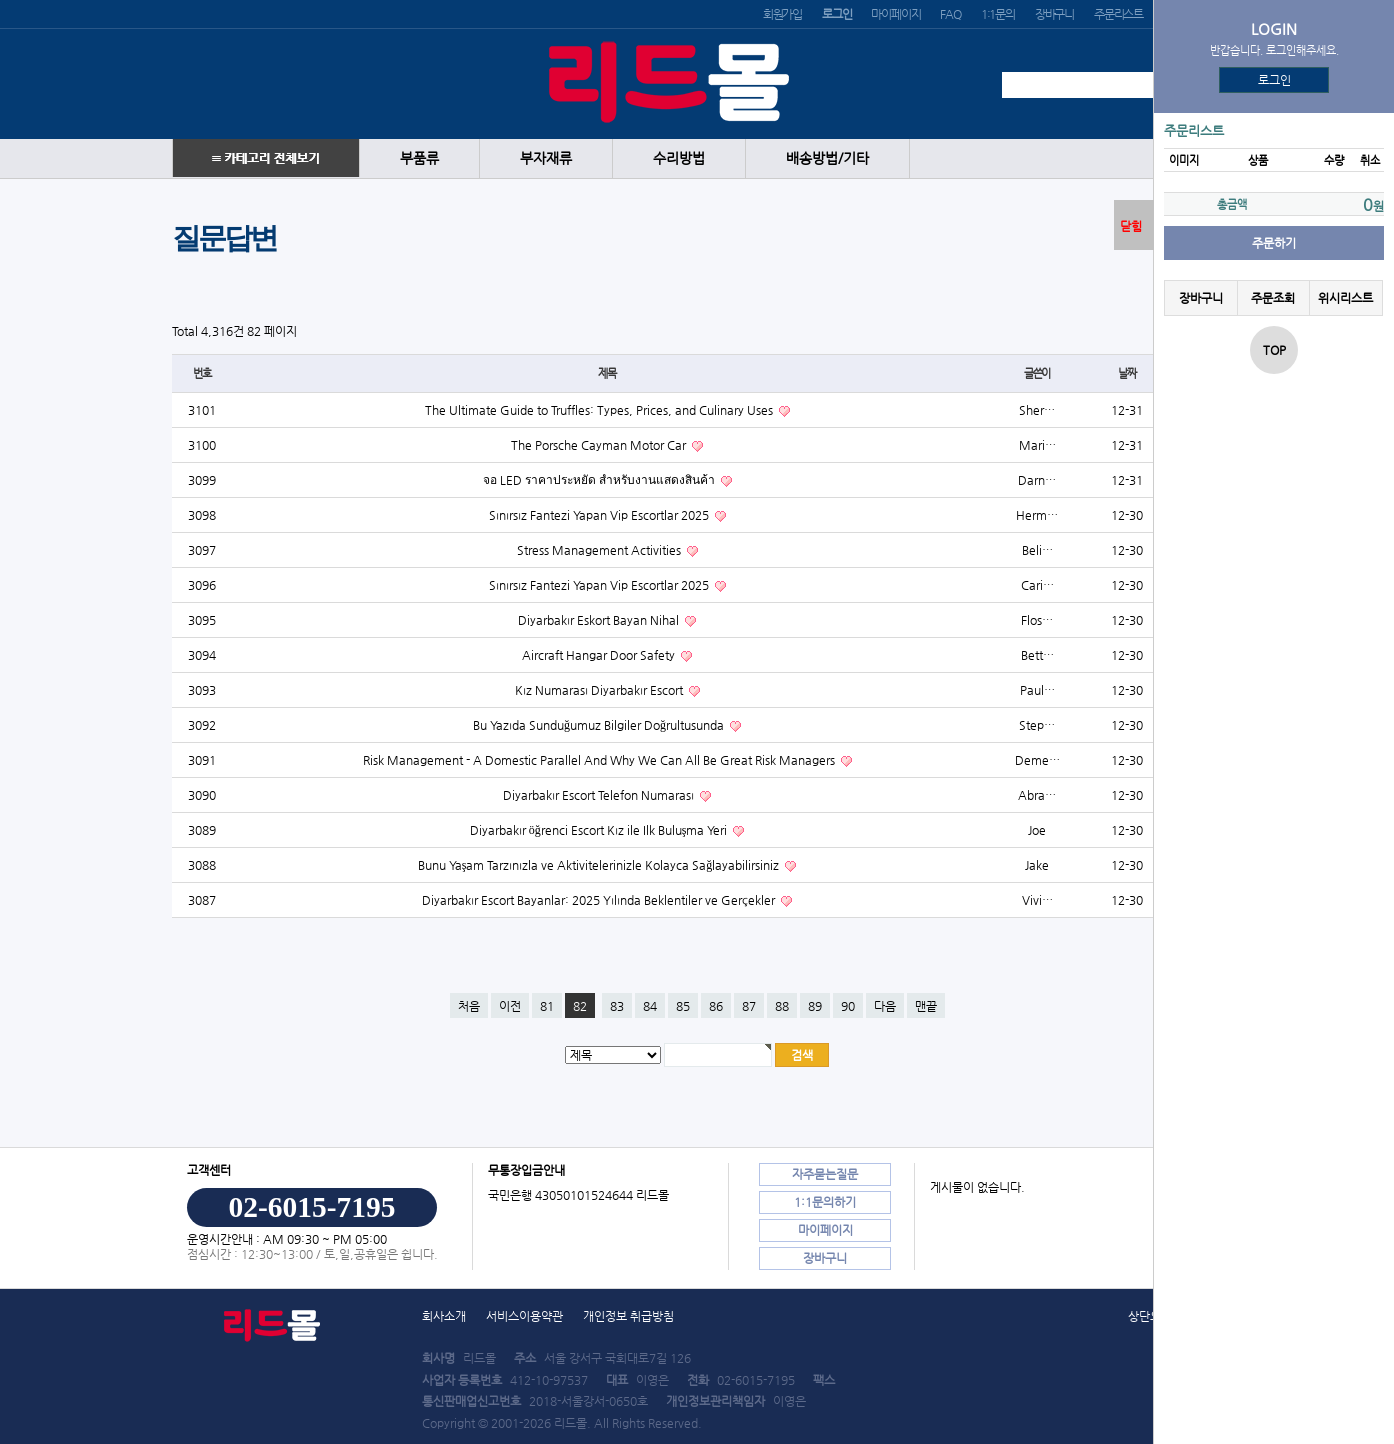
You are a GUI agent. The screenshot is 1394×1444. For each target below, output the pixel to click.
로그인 (1274, 80)
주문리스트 (1118, 14)
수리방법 (679, 158)
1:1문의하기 (825, 1202)
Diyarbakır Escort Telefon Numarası (600, 795)
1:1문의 (998, 14)
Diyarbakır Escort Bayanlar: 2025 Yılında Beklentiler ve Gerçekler (600, 900)
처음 (469, 1006)
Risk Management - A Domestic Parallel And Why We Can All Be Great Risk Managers (600, 760)
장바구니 (1054, 14)
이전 (510, 1006)
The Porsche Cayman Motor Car (600, 445)
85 (683, 1006)
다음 (885, 1006)
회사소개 (444, 1316)
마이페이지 (895, 14)
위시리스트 (1345, 298)
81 (547, 1006)
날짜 (1127, 373)
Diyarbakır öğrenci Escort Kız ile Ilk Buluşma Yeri (600, 830)
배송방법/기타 (827, 158)
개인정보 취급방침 (628, 1316)
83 (617, 1006)
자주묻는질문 (825, 1174)
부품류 (419, 158)
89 (815, 1006)
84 (650, 1006)
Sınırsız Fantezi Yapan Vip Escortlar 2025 (600, 515)
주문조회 (1273, 298)
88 (782, 1006)
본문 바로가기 (0, 0)
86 (716, 1006)
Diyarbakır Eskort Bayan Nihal (600, 620)
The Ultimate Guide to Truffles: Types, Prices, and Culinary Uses (600, 410)
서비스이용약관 (524, 1316)
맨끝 (926, 1006)
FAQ (950, 14)
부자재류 (546, 158)
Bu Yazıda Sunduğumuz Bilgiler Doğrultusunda (600, 725)
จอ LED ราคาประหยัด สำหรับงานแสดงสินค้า (600, 480)
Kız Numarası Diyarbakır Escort (600, 690)
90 (848, 1006)
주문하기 (1274, 243)
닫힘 (1131, 226)
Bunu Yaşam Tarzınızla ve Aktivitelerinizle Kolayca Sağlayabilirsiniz (600, 865)
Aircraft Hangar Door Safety (600, 655)
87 (749, 1006)
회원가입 (782, 14)
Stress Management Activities (600, 550)
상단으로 (1150, 1316)
